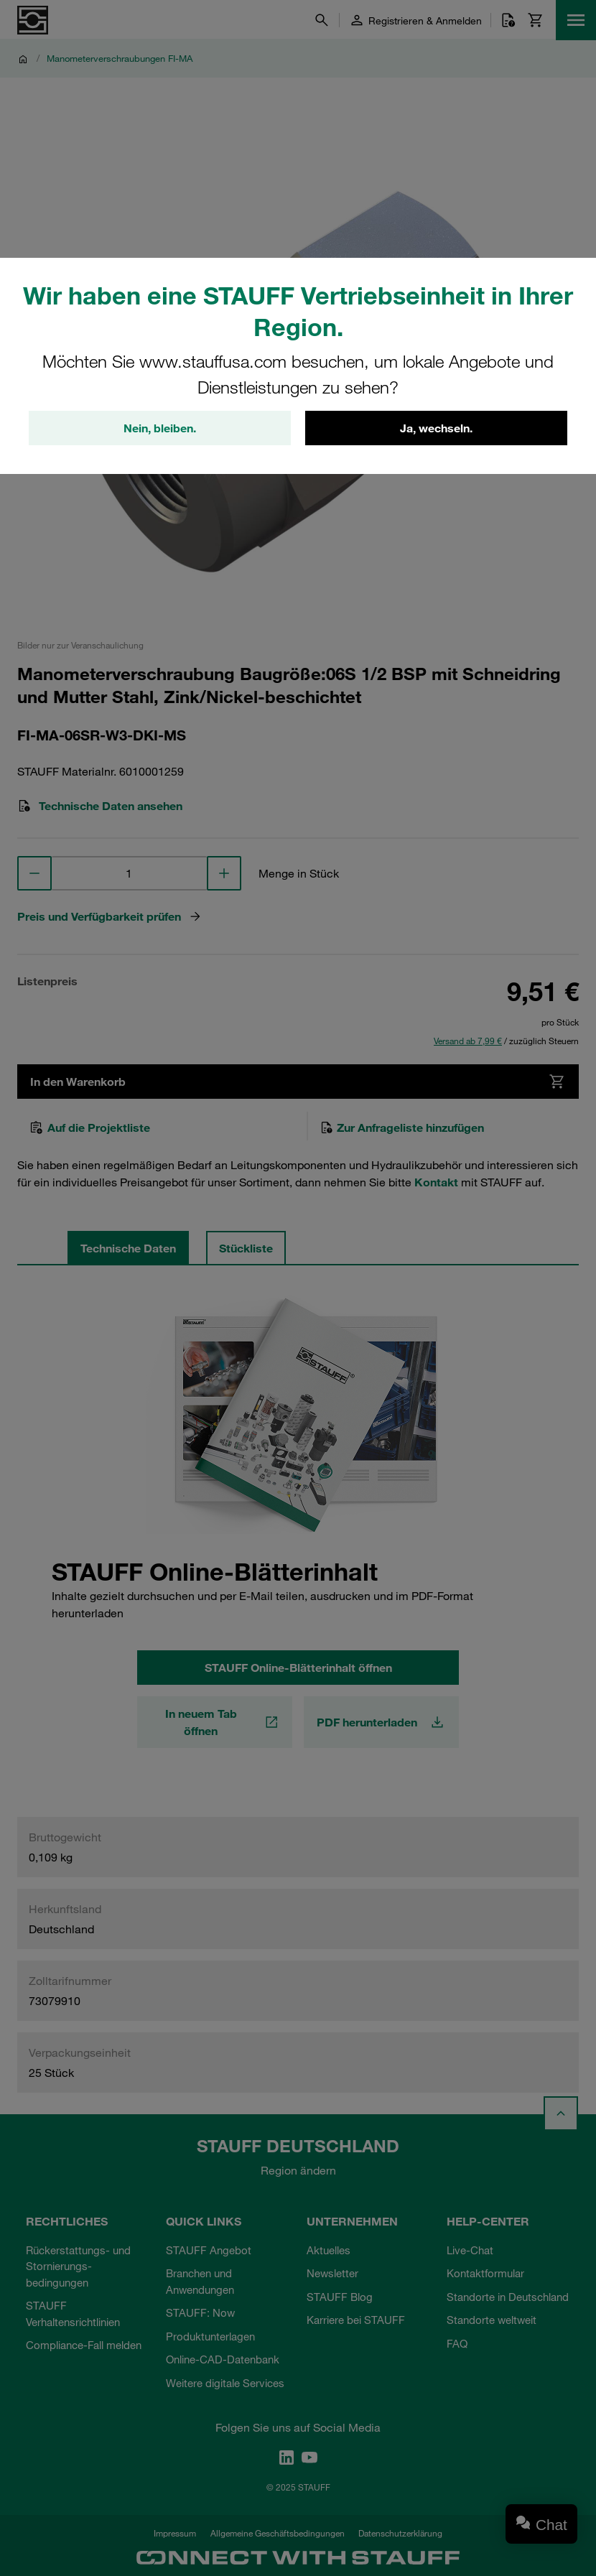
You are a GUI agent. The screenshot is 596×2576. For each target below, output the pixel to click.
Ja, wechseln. (436, 428)
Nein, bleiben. (160, 428)
